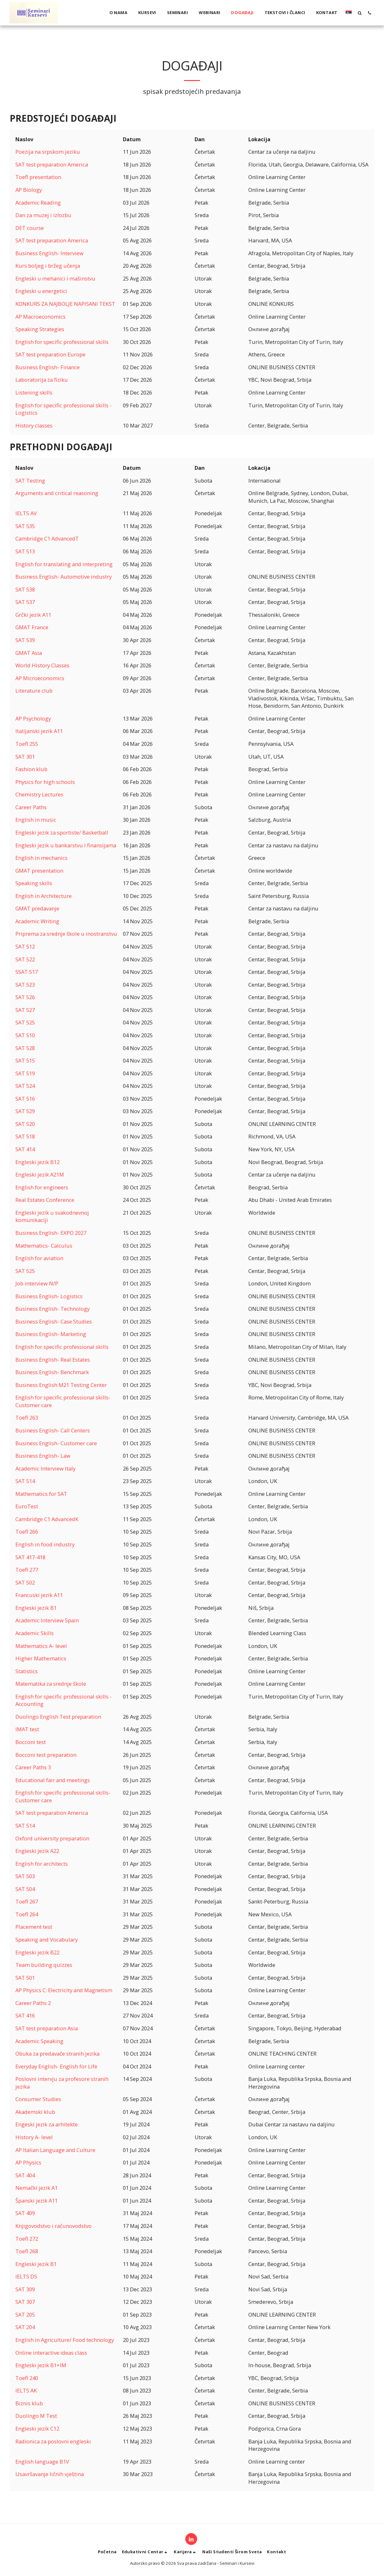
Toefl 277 (26, 1569)
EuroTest (26, 1506)
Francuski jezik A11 (39, 1595)
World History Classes (42, 665)
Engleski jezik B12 (37, 1162)
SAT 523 (25, 984)
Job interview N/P (36, 1283)
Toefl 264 (26, 1914)
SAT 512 (25, 946)
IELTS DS (26, 2276)
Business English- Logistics (49, 1296)
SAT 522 (25, 959)
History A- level (34, 2137)
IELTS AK (26, 2390)
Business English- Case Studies (53, 1321)
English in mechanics (41, 857)
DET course (29, 228)
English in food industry (45, 1544)
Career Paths (31, 807)
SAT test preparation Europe (50, 354)
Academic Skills (34, 1633)
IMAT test (27, 1729)
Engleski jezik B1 (36, 1607)
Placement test (33, 1926)
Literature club (33, 690)
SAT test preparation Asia (46, 2028)
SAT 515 (25, 1060)
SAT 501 (25, 1977)
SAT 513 (25, 551)
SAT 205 (25, 2314)
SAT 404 (25, 2175)
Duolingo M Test (36, 2415)
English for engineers (41, 1187)
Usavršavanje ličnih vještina (49, 2474)
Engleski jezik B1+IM (40, 2365)
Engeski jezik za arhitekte (46, 2124)
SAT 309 (25, 2289)
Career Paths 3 (33, 1767)
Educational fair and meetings (52, 1780)
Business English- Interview (49, 253)
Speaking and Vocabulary (46, 1939)
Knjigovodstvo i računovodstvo (53, 2226)
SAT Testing (30, 480)
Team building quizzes (43, 1965)
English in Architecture (43, 896)
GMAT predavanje (37, 908)
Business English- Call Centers (52, 1430)
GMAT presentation (39, 870)
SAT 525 (25, 1022)
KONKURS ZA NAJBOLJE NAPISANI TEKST (65, 303)
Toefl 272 (26, 2238)
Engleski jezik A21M (39, 1174)
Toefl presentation (38, 177)
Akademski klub (35, 2111)
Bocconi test (30, 1742)
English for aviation (39, 1258)
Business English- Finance (47, 367)
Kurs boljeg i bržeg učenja (47, 265)
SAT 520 (25, 1124)
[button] (359, 13)
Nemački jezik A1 (36, 2187)
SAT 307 (25, 2301)
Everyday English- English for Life (56, 2066)
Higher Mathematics (40, 1658)
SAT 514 (25, 1481)
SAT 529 (25, 1111)
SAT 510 (25, 1035)
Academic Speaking (39, 2041)
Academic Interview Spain (47, 1620)
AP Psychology (33, 718)
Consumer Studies (38, 2099)
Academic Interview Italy (45, 1468)
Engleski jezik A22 (37, 1851)
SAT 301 (25, 756)
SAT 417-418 (30, 1557)
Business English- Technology (52, 1308)
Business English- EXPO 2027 (50, 1232)
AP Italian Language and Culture (55, 2150)
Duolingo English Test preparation (58, 1716)
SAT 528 (25, 1048)
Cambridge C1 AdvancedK (46, 1519)
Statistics (26, 1671)
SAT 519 (25, 1073)
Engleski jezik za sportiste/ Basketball (61, 832)
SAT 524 (25, 1085)
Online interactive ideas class (51, 2352)
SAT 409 (25, 2213)
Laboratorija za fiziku (41, 379)
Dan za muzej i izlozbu (43, 215)
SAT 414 (25, 1149)
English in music (35, 819)
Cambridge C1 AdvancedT (47, 538)
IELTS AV (26, 513)
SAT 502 (25, 1582)
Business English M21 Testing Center (61, 1385)
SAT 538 (25, 589)
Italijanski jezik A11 (39, 731)
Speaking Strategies (39, 329)
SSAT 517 (26, 971)
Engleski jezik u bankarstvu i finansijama (65, 845)
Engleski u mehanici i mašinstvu (55, 278)
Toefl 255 (26, 743)
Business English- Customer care (56, 1443)
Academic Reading (38, 202)
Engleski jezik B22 (37, 1952)
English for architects (41, 1863)
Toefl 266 (26, 1531)
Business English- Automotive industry (63, 576)
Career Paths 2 (33, 2003)
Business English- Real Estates (52, 1359)
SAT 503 (25, 1876)
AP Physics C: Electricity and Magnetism (63, 1990)
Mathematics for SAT (41, 1493)
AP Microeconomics (39, 678)
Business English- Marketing (50, 1334)
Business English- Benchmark (52, 1372)
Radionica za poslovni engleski (53, 2441)
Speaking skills (33, 883)
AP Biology (28, 189)
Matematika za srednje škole (50, 1683)
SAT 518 (25, 1136)
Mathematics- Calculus (43, 1245)
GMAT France (31, 627)
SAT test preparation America (51, 164)
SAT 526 (25, 997)
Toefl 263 (26, 1417)
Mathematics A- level (41, 1646)
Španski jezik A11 (36, 2200)
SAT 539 (25, 640)
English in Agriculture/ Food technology (64, 2340)
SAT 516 (25, 1098)
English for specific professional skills (61, 342)
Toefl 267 (26, 1901)
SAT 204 (25, 2327)
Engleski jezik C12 (37, 2428)
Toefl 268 (26, 2251)
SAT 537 (25, 602)
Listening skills (33, 392)
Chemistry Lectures (39, 794)
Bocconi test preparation (45, 1754)
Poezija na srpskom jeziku (47, 151)
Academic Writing (37, 921)
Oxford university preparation (52, 1838)
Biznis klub (29, 2403)
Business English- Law (42, 1455)
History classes (33, 425)
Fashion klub (31, 769)
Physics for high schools (45, 782)
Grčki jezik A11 (33, 614)
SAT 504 (25, 1889)
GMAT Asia (28, 652)
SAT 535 (25, 526)
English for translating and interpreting (64, 564)
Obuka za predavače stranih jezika (57, 2053)
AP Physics (28, 2162)
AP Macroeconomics (40, 316)
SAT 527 (25, 1010)
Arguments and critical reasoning (56, 493)
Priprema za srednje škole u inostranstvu (66, 933)
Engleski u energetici (41, 291)
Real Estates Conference (44, 1199)
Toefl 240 (26, 2378)
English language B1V (42, 2461)
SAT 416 (25, 2015)
